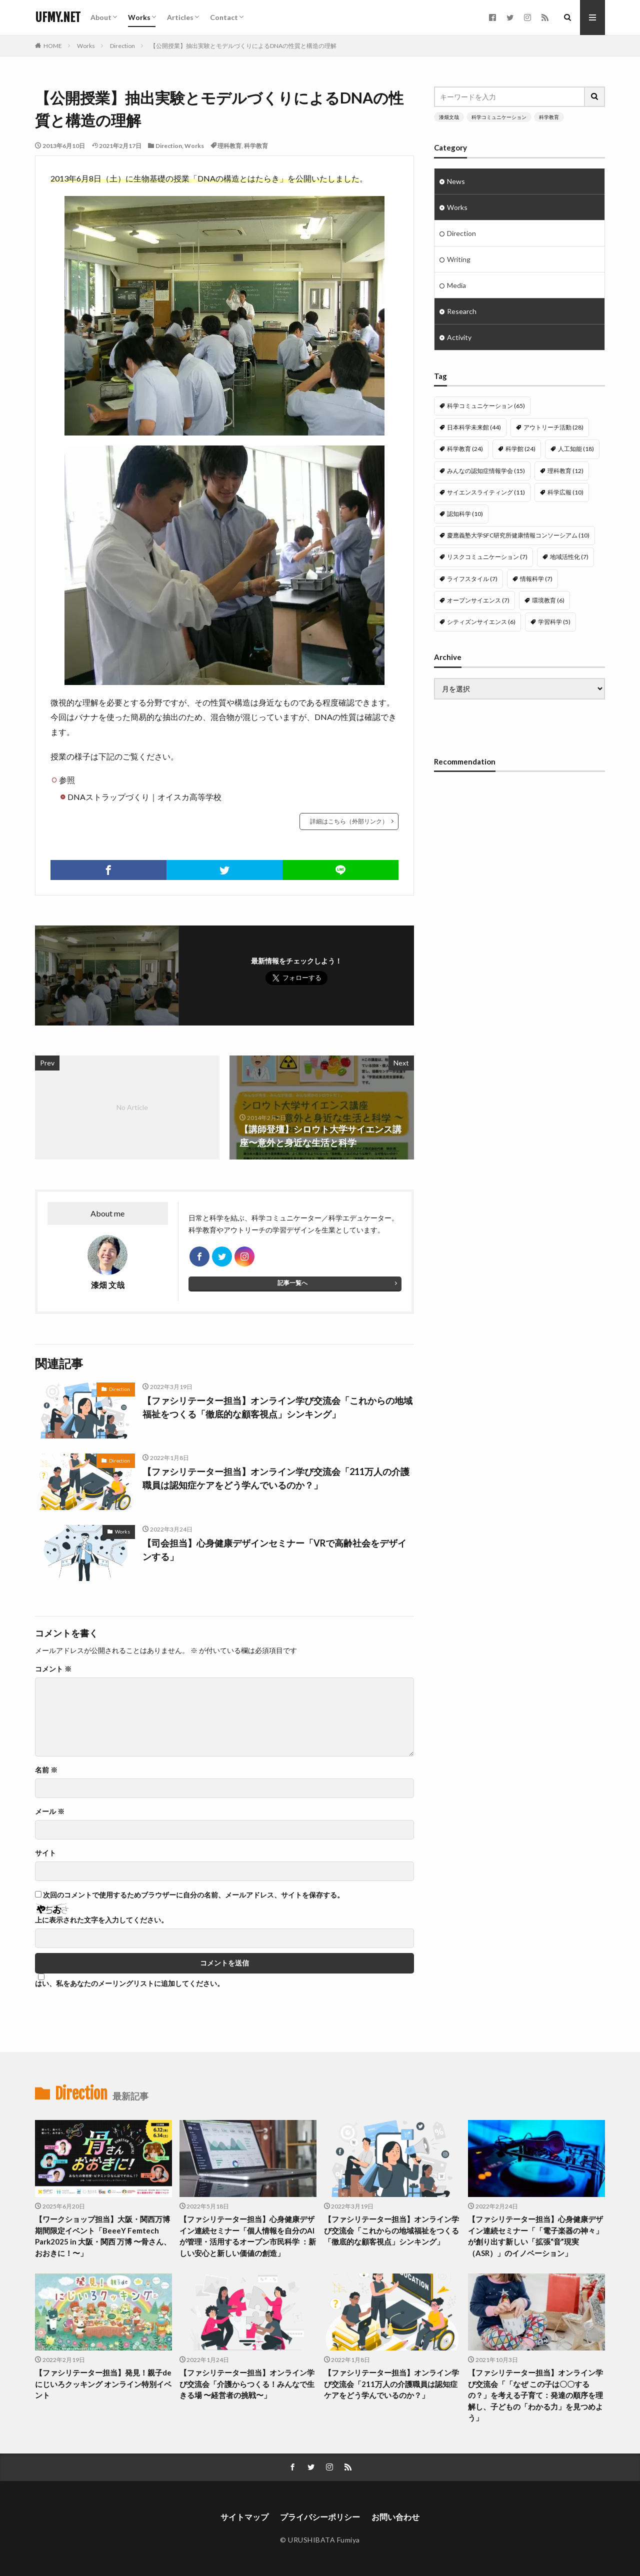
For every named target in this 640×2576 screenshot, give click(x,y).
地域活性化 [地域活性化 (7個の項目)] (569, 556)
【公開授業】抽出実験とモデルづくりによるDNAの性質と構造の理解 (243, 46)
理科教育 (230, 146)
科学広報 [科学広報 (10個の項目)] (566, 492)
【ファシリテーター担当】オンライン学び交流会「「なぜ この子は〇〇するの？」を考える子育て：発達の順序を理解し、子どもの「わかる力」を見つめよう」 (535, 2395)
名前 (46, 1770)
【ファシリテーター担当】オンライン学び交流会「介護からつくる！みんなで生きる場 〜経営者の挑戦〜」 (247, 2384)
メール (49, 1811)
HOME (53, 46)
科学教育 (256, 146)
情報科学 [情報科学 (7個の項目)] (536, 578)
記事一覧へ (293, 1282)
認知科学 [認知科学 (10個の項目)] (465, 514)
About (101, 17)
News (456, 181)
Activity (459, 337)
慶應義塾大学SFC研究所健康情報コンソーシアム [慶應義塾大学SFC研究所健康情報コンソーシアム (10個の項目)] (518, 535)
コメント (53, 1669)
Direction (122, 46)
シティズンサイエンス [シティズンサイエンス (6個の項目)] (481, 622)
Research (461, 311)
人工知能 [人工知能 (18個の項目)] (576, 448)
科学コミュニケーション (499, 117)
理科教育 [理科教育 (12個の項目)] (566, 470)
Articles (180, 17)
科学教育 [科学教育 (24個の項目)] (465, 448)
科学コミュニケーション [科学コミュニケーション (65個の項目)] (486, 406)
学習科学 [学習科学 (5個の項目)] (554, 622)
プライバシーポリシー (320, 2517)
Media (456, 285)
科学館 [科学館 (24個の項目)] (521, 448)
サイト (45, 1853)
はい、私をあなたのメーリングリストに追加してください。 (129, 1980)
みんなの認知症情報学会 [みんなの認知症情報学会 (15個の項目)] (486, 470)
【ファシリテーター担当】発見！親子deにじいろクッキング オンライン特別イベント (103, 2384)
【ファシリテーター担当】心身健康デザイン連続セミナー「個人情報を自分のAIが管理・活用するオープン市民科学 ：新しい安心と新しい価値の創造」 (248, 2236)
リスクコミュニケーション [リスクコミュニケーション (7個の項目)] (487, 556)
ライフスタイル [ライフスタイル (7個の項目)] (472, 578)
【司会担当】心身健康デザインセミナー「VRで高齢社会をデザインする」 (274, 1550)
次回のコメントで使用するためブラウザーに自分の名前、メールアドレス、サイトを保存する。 (193, 1895)
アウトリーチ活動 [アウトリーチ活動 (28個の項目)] (554, 427)
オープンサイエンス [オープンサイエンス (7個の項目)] (478, 600)
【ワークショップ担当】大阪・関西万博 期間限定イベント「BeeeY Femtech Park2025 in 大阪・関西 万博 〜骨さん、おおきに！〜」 (103, 2236)
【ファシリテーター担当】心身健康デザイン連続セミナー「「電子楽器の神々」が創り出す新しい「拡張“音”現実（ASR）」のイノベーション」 (535, 2236)
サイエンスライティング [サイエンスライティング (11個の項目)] (486, 492)
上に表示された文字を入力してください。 (101, 1920)
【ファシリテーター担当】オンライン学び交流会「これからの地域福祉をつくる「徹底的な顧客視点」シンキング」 (277, 1407)
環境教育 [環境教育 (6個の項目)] (548, 600)
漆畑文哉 (449, 117)
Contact (224, 17)
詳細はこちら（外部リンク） (349, 821)
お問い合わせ (396, 2517)
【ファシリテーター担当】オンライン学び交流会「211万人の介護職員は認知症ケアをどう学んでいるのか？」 (276, 1478)
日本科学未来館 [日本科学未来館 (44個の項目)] (474, 427)
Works (139, 17)
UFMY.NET (57, 18)
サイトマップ (244, 2517)
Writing (458, 259)
